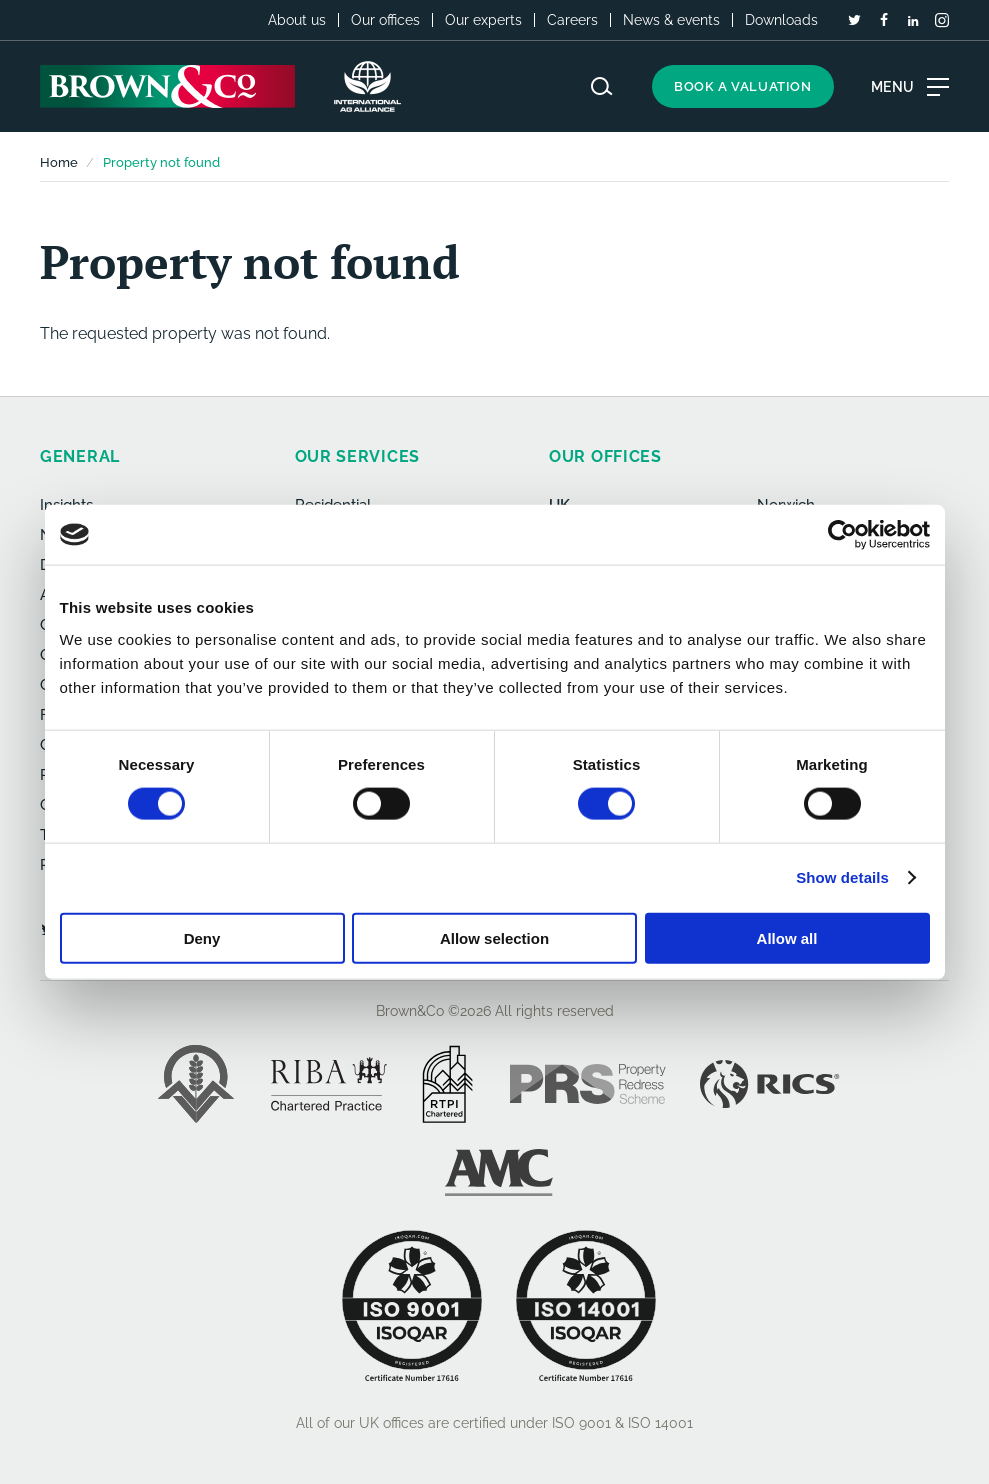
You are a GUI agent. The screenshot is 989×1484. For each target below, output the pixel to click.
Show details (842, 877)
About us (297, 20)
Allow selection (494, 937)
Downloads (781, 20)
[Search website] (602, 86)
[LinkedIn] (913, 21)
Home (59, 162)
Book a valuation (743, 86)
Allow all (787, 937)
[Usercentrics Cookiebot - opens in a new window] (842, 535)
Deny (202, 937)
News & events (671, 20)
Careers (572, 20)
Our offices (385, 20)
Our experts (483, 20)
